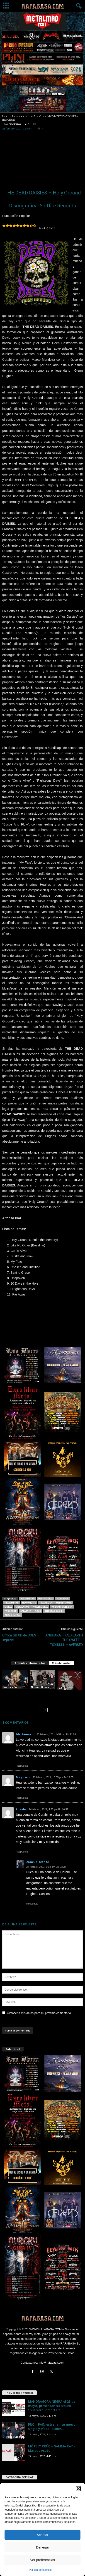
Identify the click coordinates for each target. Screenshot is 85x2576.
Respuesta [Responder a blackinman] (22, 1765)
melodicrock (64, 1602)
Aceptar (43, 2535)
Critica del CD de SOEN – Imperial (20, 1637)
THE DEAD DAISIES (54, 1610)
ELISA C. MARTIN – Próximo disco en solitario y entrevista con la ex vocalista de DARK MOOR (14, 1696)
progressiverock (62, 1606)
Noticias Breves (12, 1687)
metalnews (22, 1606)
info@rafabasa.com (51, 2362)
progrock (11, 1610)
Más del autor (61, 1663)
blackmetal (27, 1598)
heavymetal (11, 1602)
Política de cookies (40, 2569)
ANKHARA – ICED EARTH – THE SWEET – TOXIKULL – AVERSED (64, 1640)
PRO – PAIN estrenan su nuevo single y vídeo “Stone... (51, 2426)
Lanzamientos (19, 116)
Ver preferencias (42, 2560)
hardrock (62, 1598)
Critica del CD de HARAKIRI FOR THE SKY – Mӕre (68, 1695)
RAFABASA (25, 1610)
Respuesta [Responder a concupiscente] (32, 1903)
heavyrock (46, 1602)
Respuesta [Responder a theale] (22, 1851)
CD (34, 124)
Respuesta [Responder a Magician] (22, 1797)
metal (8, 1606)
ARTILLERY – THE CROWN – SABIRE (40, 1692)
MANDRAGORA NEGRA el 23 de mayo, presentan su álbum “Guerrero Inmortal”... (51, 2405)
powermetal (40, 1606)
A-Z (33, 116)
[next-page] (45, 1709)
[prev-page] (40, 1709)
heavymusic (29, 1602)
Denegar (42, 2547)
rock (38, 1610)
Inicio (5, 116)
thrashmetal (13, 1615)
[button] (78, 2488)
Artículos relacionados (30, 1663)
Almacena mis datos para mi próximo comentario (39, 2013)
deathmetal (45, 1598)
